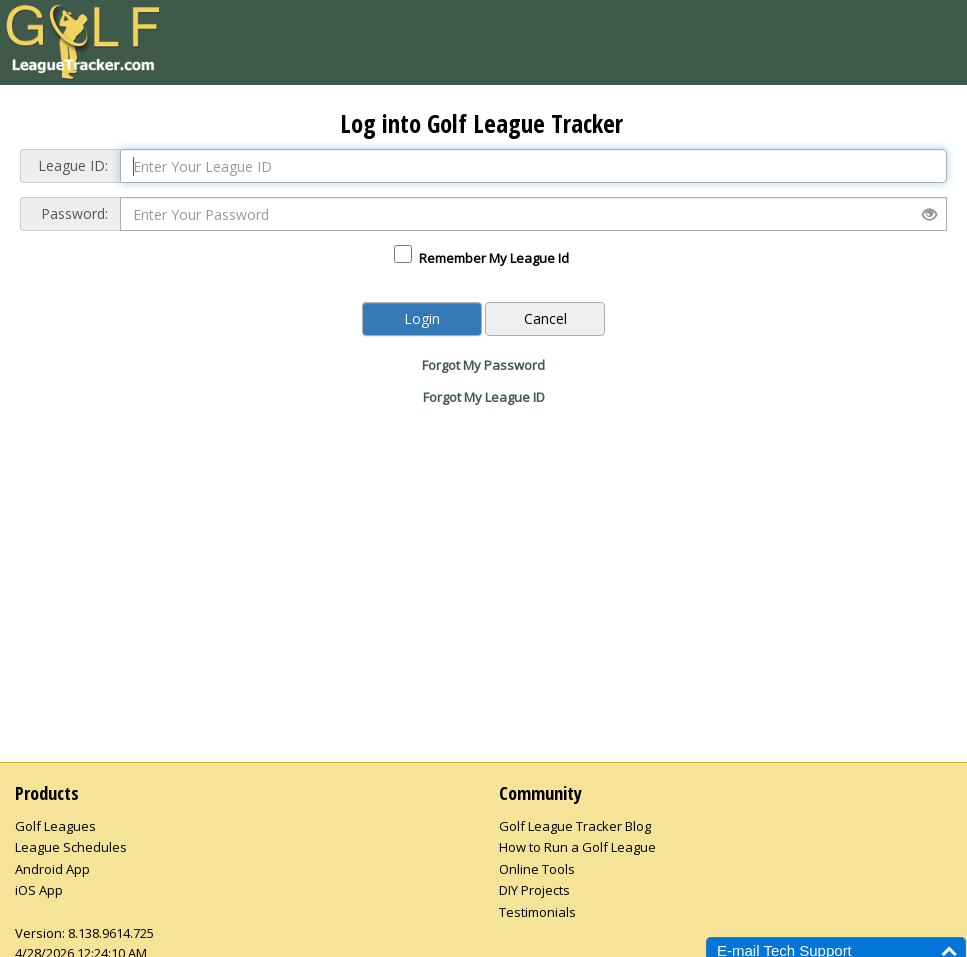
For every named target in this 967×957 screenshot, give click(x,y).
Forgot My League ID (484, 397)
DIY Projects (534, 890)
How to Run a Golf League (577, 847)
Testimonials (537, 912)
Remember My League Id (494, 258)
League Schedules (71, 847)
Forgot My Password (483, 365)
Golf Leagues (55, 826)
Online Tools (537, 869)
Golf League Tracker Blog (575, 826)
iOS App (39, 890)
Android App (52, 869)
